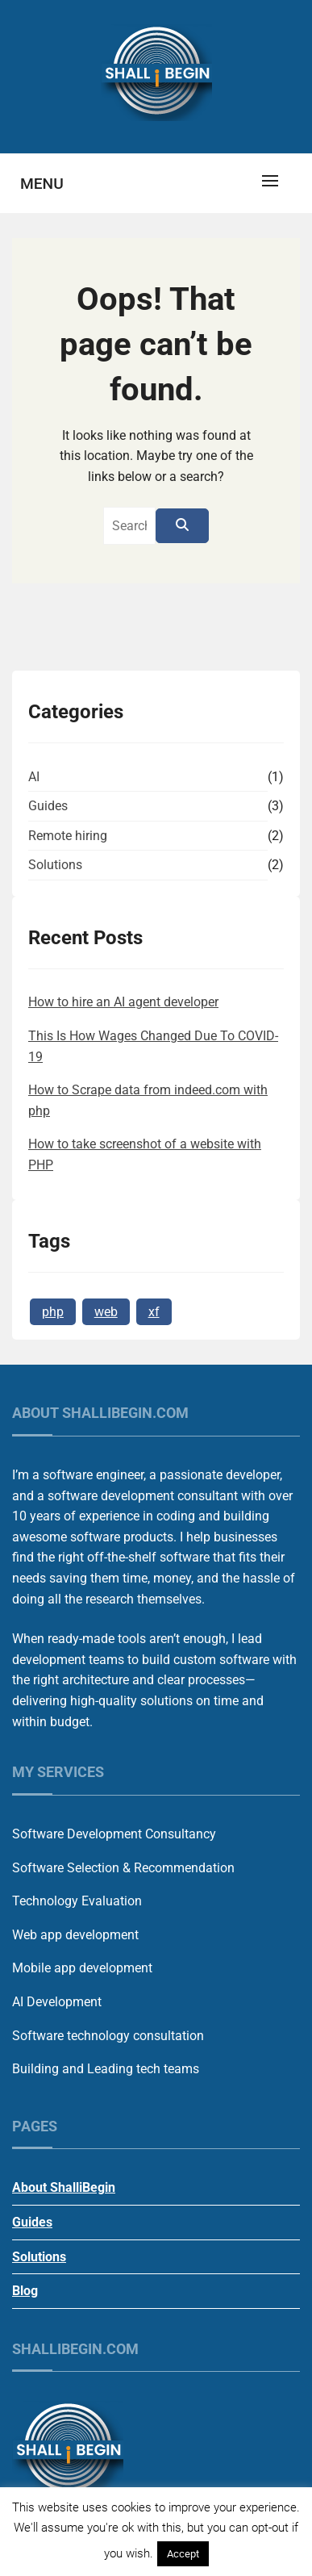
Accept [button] (183, 2554)
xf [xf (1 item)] (154, 1311)
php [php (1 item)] (53, 1311)
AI (34, 776)
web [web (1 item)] (106, 1311)
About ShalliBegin (63, 2187)
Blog (25, 2290)
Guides (48, 805)
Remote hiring (67, 835)
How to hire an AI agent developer (123, 1002)
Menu (42, 183)
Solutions (55, 864)
